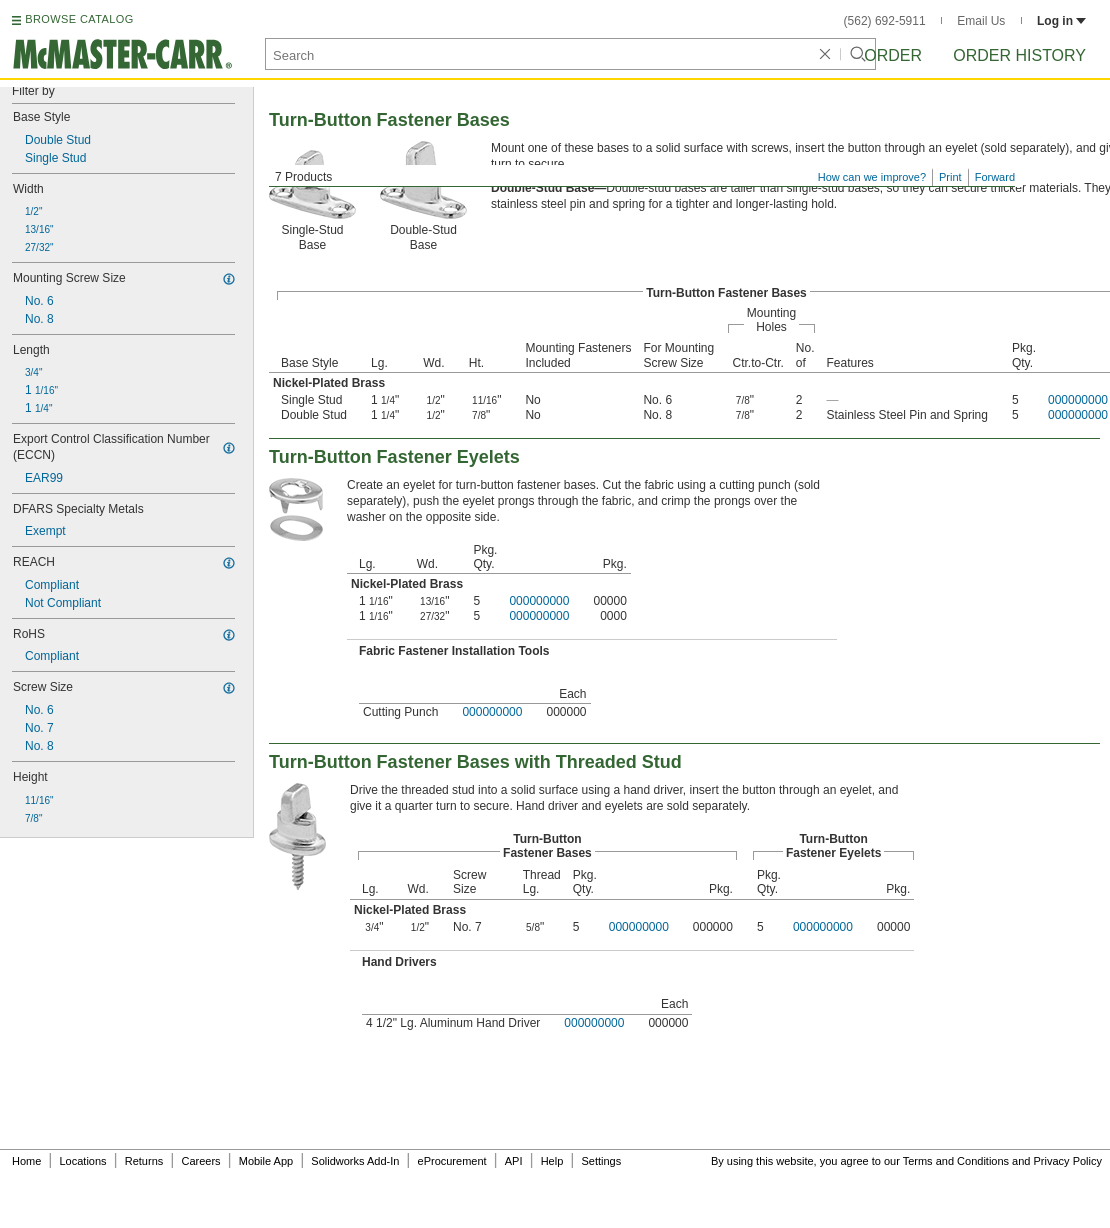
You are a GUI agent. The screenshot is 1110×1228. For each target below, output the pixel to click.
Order (893, 55)
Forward (995, 177)
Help (552, 1161)
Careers (200, 1161)
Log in (1061, 21)
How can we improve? (872, 177)
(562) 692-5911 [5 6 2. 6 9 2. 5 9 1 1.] (885, 21)
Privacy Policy (1068, 1161)
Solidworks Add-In (355, 1161)
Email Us (981, 21)
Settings (601, 1161)
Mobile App (266, 1161)
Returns (144, 1161)
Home (26, 1161)
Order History (1019, 55)
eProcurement (452, 1161)
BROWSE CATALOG (79, 19)
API (514, 1161)
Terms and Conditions (956, 1161)
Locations (83, 1161)
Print (950, 177)
